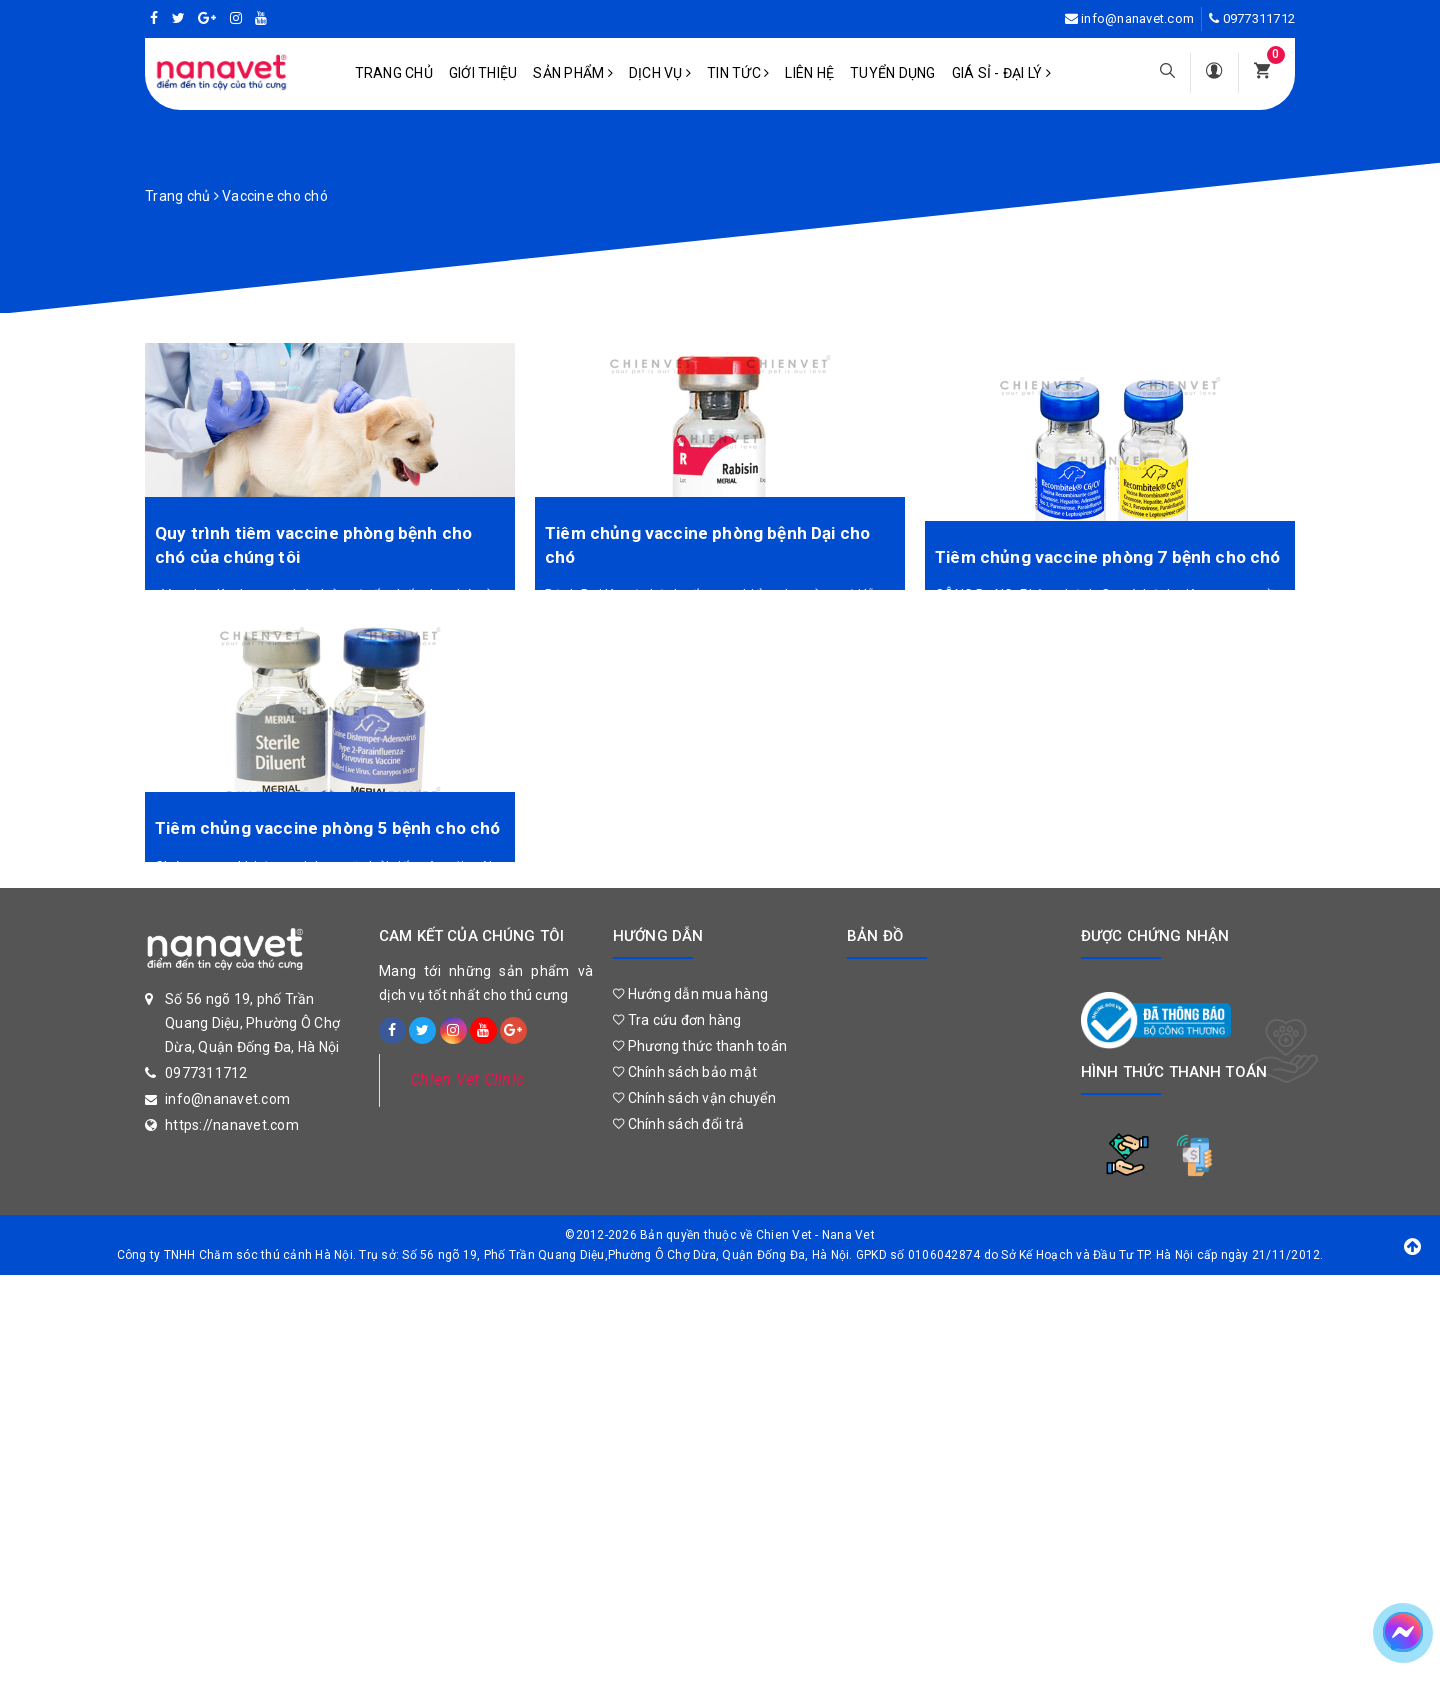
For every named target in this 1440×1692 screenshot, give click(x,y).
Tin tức (738, 73)
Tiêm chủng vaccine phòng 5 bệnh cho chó (328, 828)
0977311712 (1259, 18)
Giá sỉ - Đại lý (1001, 73)
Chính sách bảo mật (685, 1072)
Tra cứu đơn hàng (677, 1020)
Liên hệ (809, 73)
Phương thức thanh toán (700, 1046)
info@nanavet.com (1137, 18)
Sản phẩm (573, 73)
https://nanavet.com (232, 1125)
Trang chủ (394, 73)
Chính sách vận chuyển (694, 1098)
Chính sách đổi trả (678, 1124)
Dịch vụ (660, 73)
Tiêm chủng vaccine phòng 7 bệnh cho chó (1108, 557)
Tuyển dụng (893, 73)
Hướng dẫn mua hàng (690, 994)
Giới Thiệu (483, 73)
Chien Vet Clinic (467, 1079)
